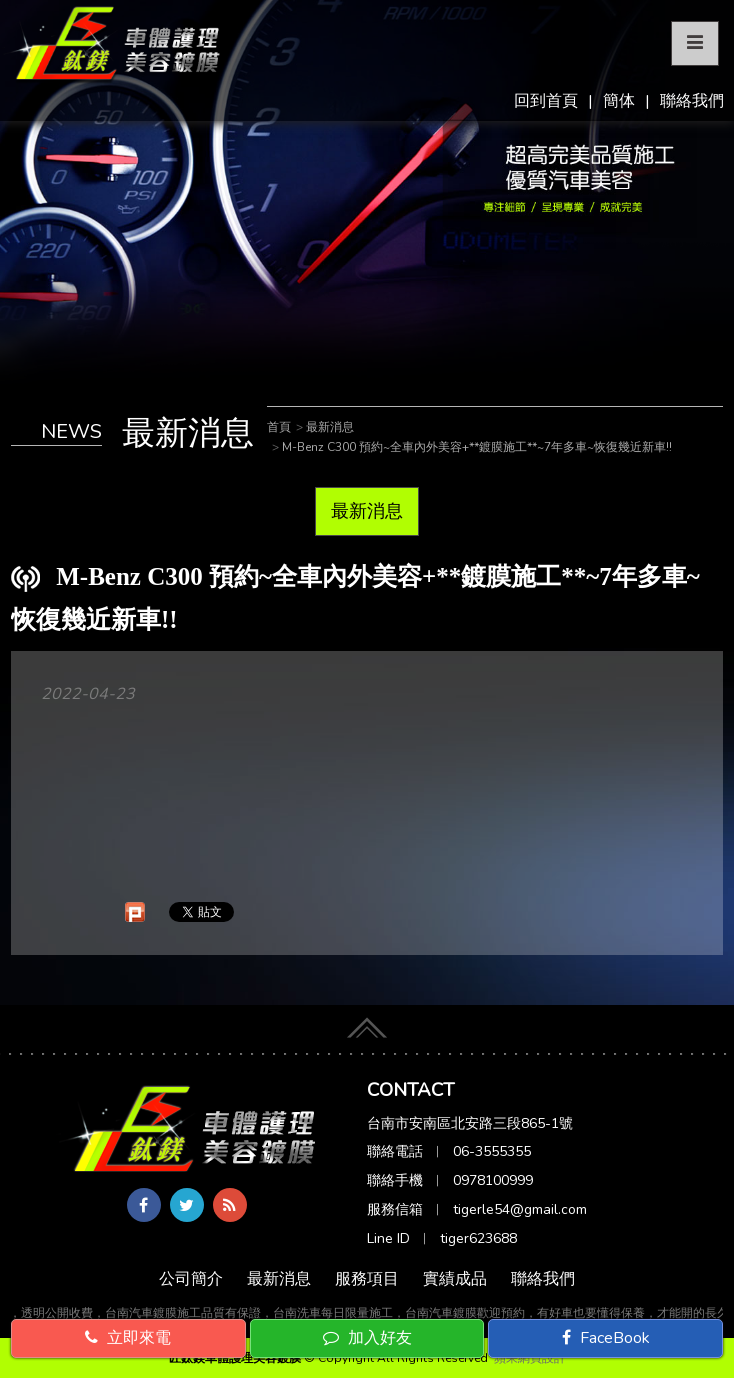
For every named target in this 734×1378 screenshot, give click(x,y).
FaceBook (606, 1338)
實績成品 (455, 1279)
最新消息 (367, 511)
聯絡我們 (692, 101)
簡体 (619, 101)
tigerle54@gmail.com (520, 1209)
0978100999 (493, 1180)
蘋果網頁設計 (530, 1358)
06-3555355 (492, 1151)
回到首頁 (546, 101)
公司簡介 (191, 1279)
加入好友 (367, 1338)
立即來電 (128, 1338)
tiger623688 (478, 1238)
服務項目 (367, 1279)
